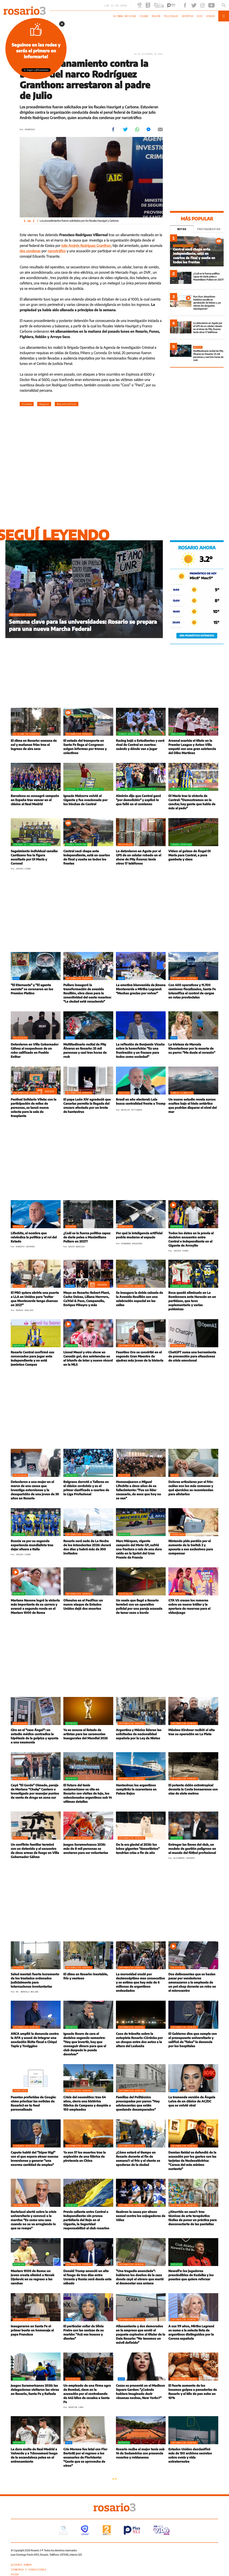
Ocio (200, 16)
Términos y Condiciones (28, 2569)
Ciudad (144, 16)
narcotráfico (57, 251)
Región (156, 16)
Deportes (187, 16)
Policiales (171, 16)
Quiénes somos (21, 2565)
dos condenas (30, 251)
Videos (210, 16)
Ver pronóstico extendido (196, 635)
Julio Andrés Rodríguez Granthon (86, 245)
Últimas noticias (124, 16)
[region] (114, 37)
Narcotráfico (66, 404)
